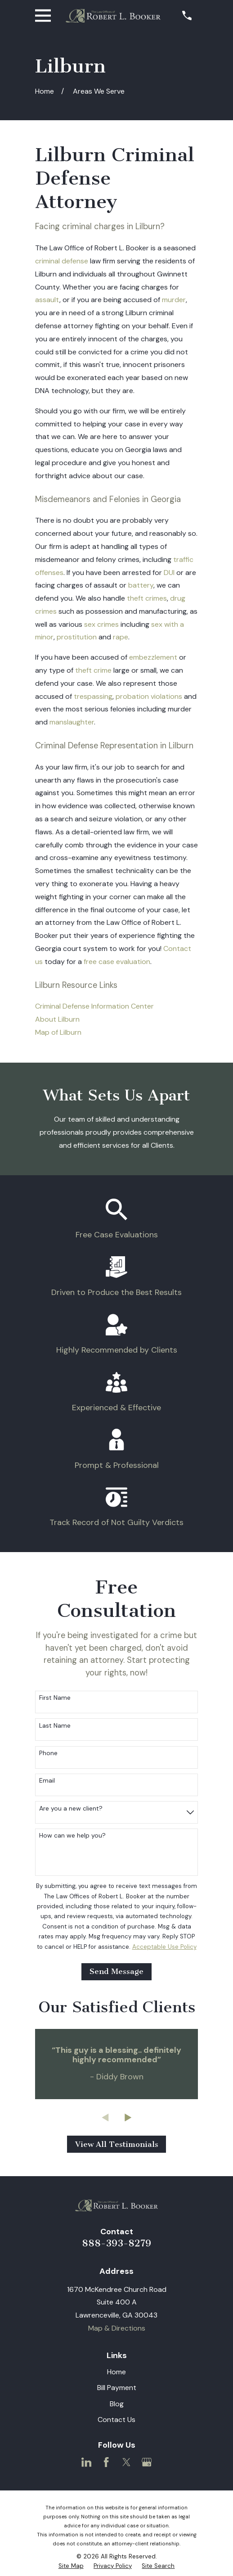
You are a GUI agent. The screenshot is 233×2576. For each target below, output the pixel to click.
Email (47, 1780)
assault (47, 299)
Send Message (116, 1971)
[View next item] (128, 2118)
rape (120, 637)
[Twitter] (126, 2462)
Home (116, 2372)
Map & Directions (116, 2328)
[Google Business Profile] (147, 2462)
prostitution (77, 637)
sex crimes (101, 624)
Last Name (55, 1725)
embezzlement (153, 657)
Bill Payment (116, 2387)
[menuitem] (71, 2566)
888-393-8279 (116, 2243)
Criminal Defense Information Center (94, 1006)
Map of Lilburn (58, 1032)
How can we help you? (72, 1835)
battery (140, 585)
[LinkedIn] (86, 2462)
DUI (169, 572)
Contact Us (116, 2419)
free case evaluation (117, 961)
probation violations (149, 696)
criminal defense (61, 261)
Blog (117, 2403)
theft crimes (147, 598)
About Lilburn (57, 1019)
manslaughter (71, 722)
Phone (48, 1753)
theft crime (93, 670)
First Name (55, 1698)
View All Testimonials (116, 2144)
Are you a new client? (71, 1808)
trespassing (93, 696)
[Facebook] (106, 2462)
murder (174, 299)
